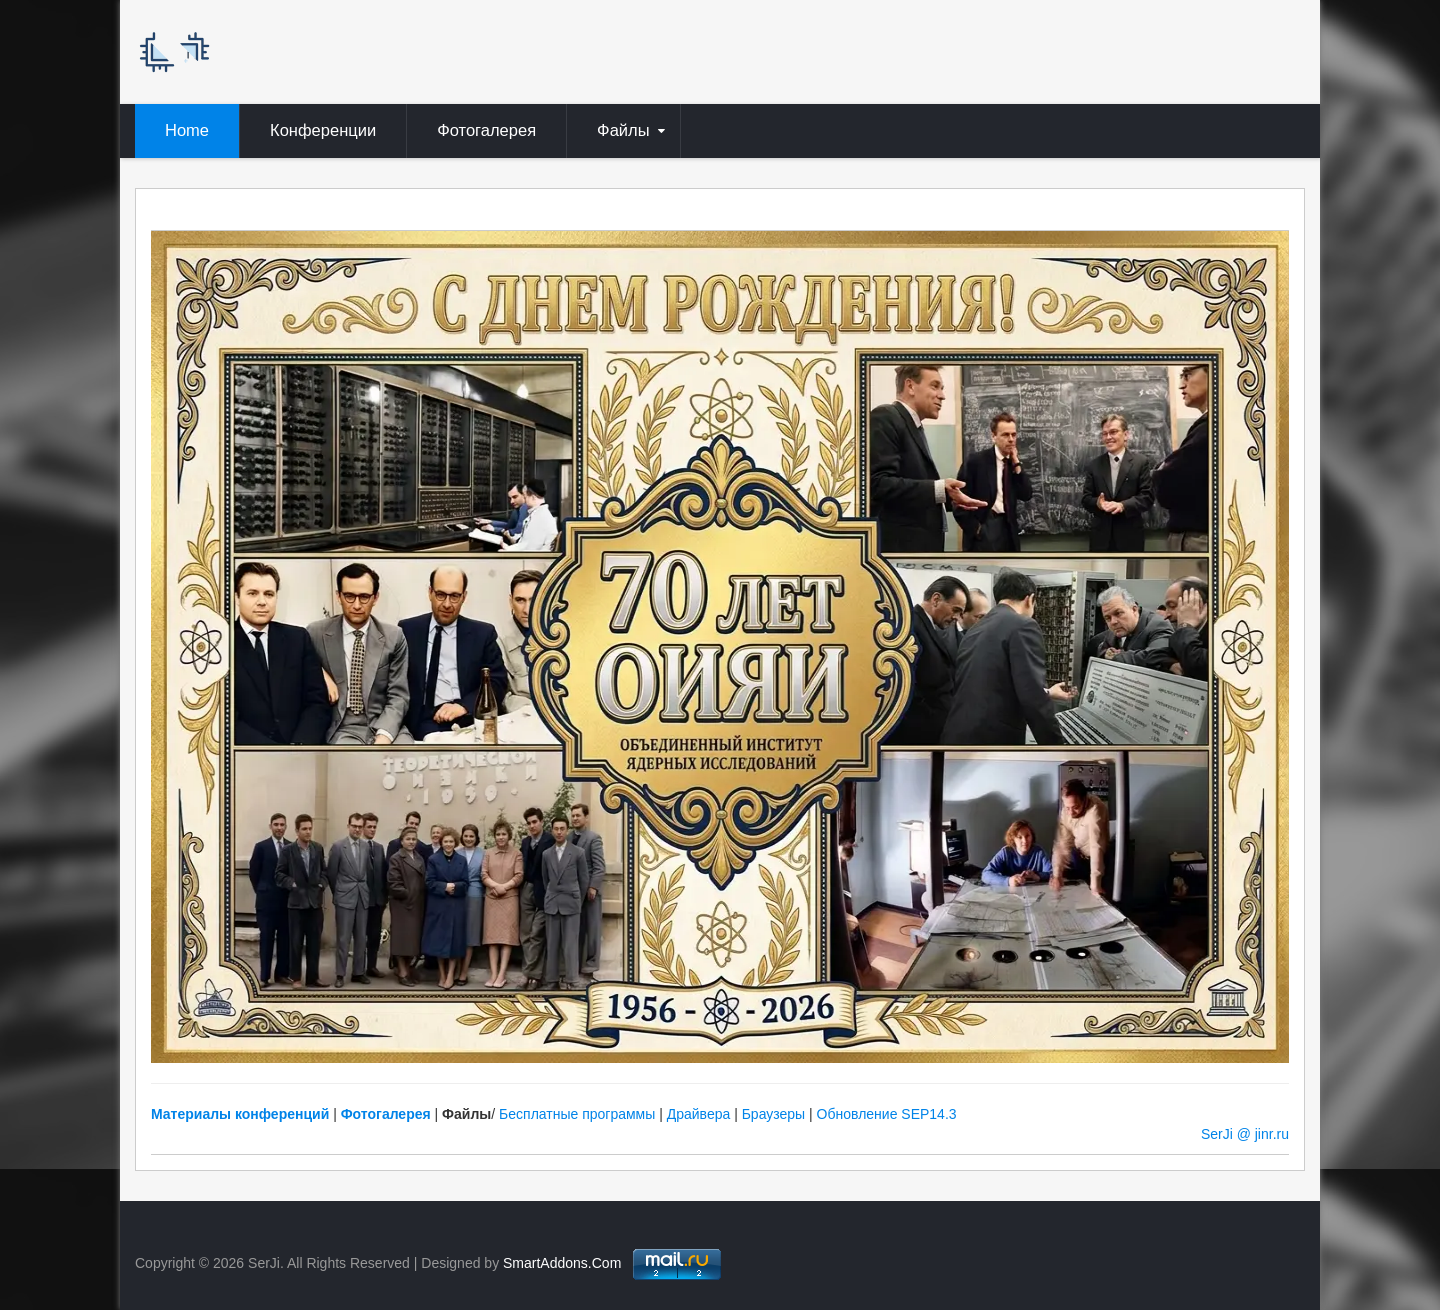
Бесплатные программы (577, 1114)
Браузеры (774, 1114)
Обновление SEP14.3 (887, 1114)
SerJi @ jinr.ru (1245, 1134)
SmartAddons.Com (562, 1263)
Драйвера (699, 1114)
